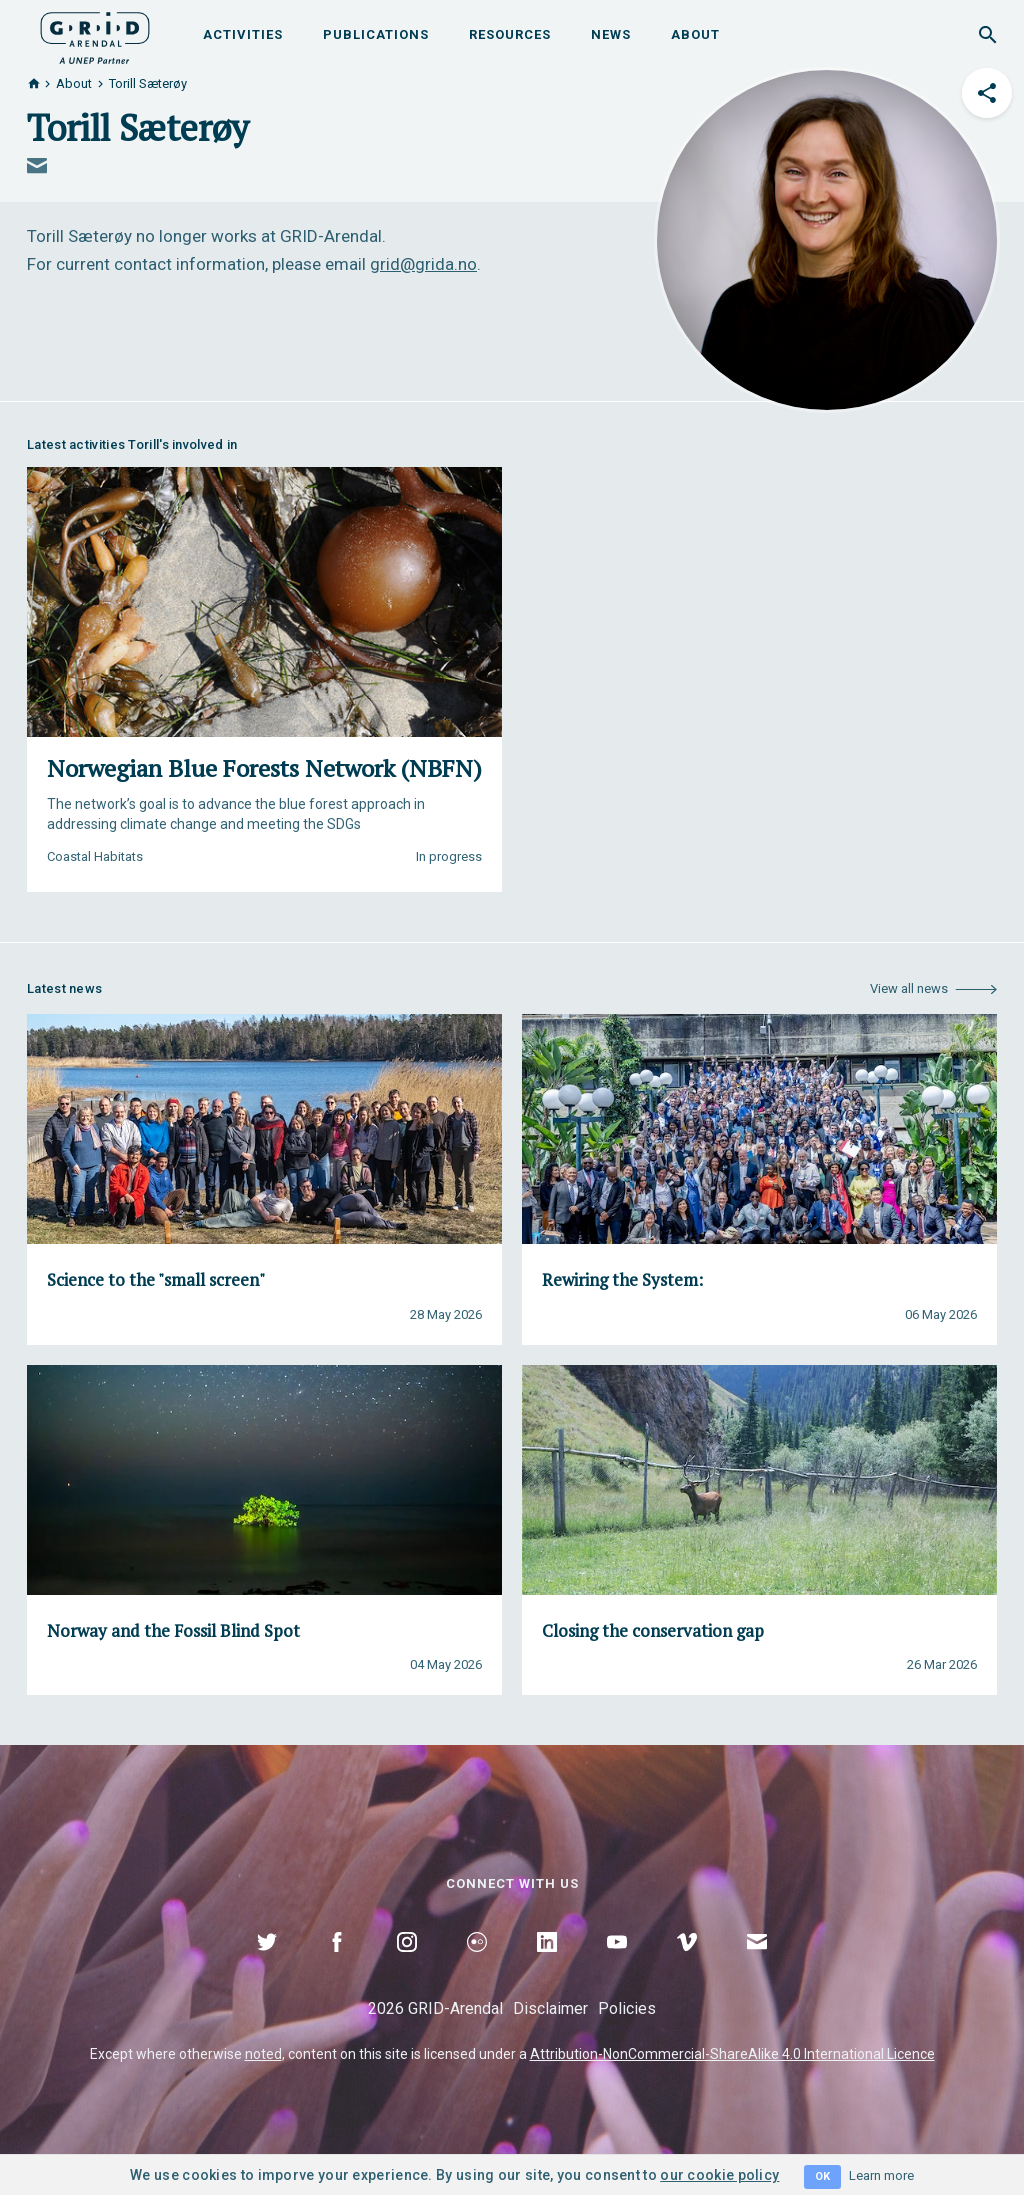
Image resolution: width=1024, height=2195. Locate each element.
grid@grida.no (423, 264)
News (611, 34)
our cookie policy (719, 2175)
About (695, 34)
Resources (510, 34)
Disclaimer (550, 2008)
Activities (243, 34)
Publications (376, 34)
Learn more (881, 2175)
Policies (627, 2008)
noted (263, 2054)
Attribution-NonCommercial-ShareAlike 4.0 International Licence (732, 2054)
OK (822, 2176)
